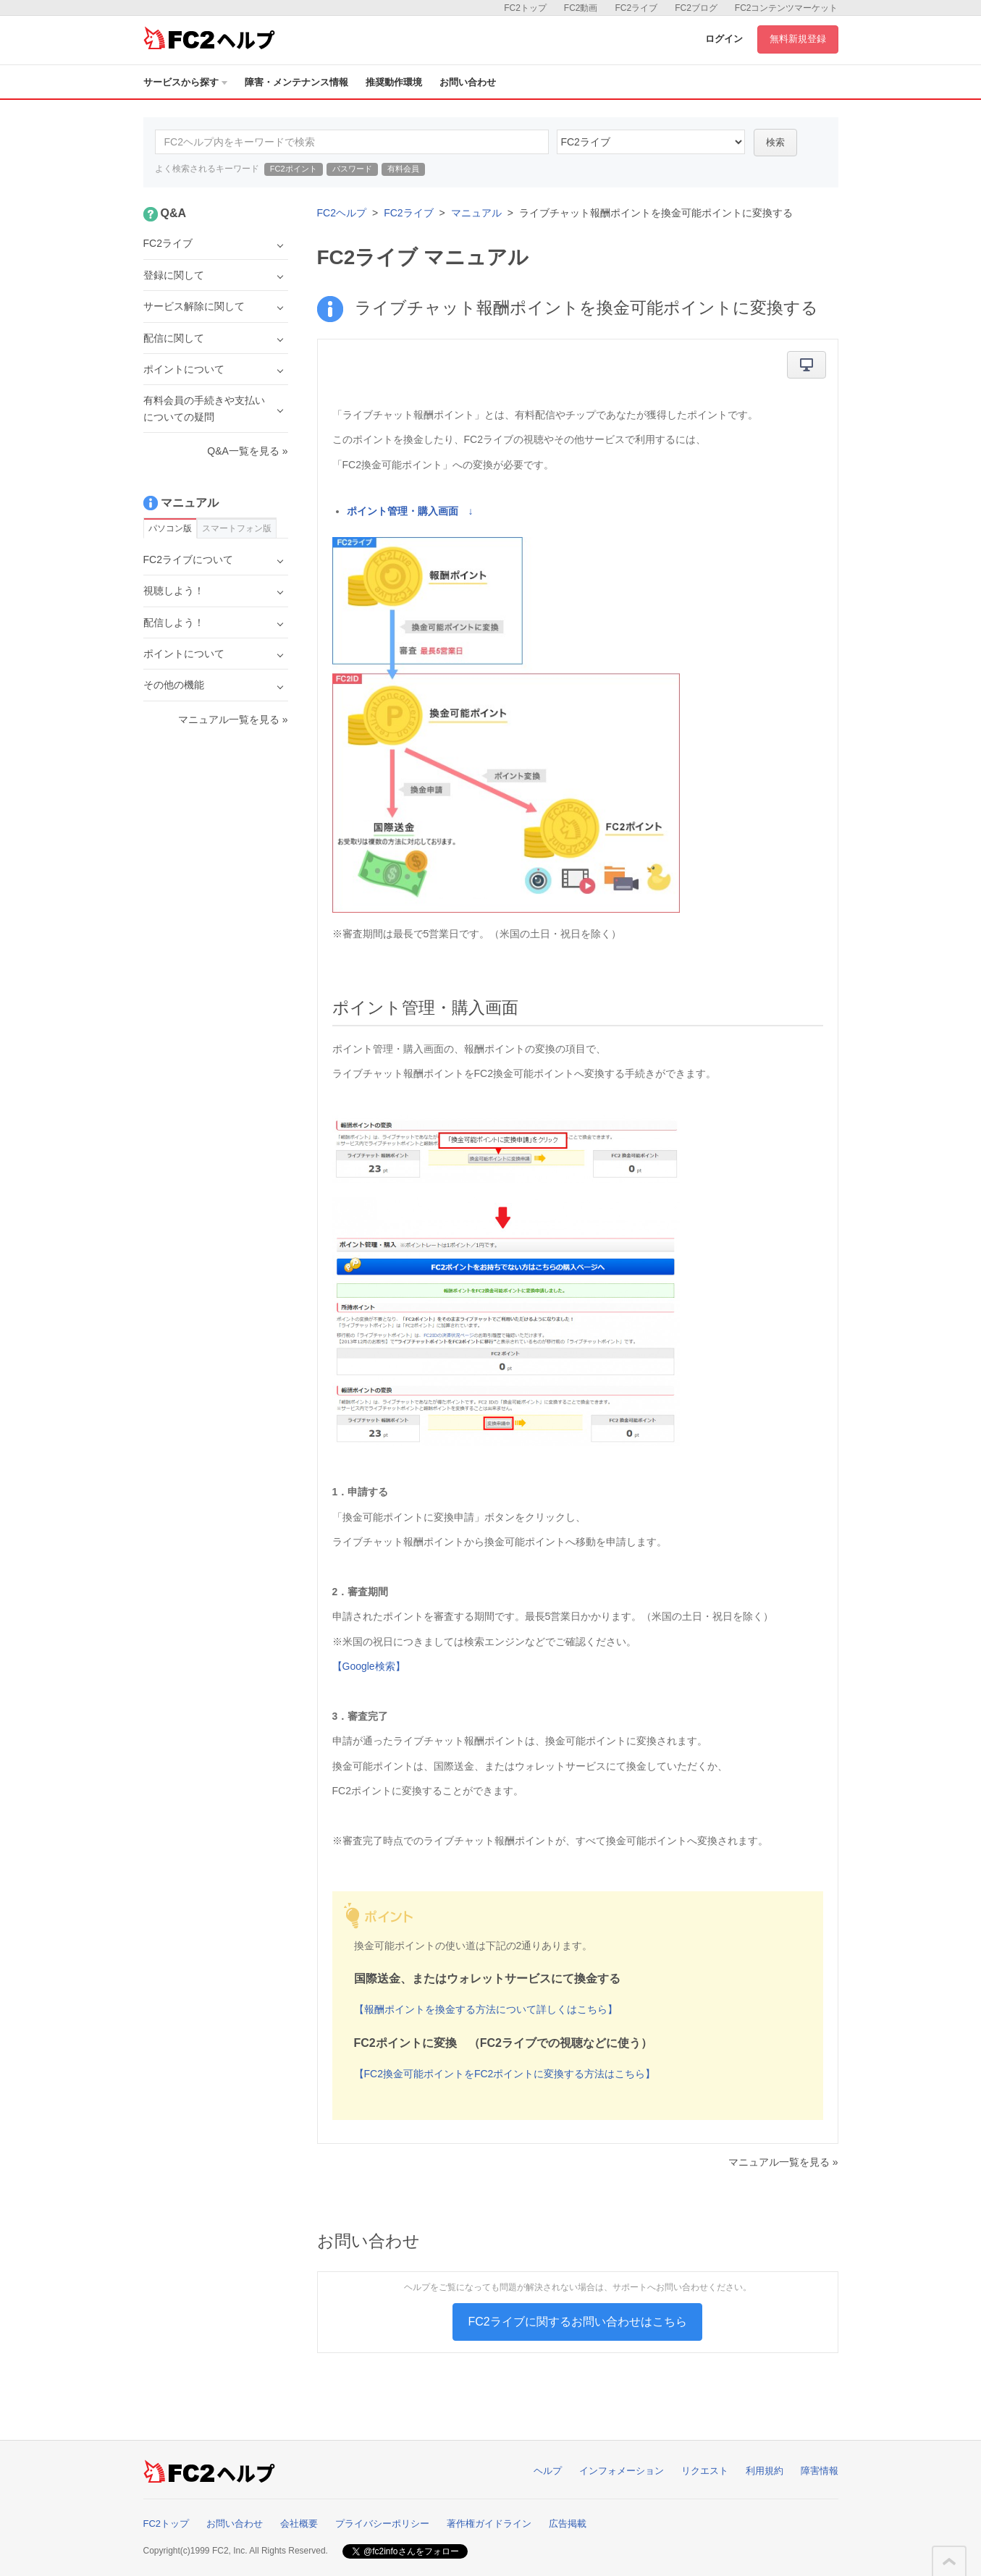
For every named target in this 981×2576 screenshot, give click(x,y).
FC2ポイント (293, 168)
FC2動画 (581, 8)
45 (651, 142)
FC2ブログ (696, 8)
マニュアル (476, 213)
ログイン (724, 38)
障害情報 (819, 2470)
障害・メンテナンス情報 (296, 82)
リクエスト (704, 2470)
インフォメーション (621, 2470)
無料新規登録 (798, 38)
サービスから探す (185, 82)
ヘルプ (548, 2470)
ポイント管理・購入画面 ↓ (410, 511)
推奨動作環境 (394, 82)
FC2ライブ (636, 8)
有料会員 (403, 168)
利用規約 (764, 2470)
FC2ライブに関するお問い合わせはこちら (577, 2321)
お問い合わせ (467, 82)
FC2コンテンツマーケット (786, 8)
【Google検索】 (368, 1666)
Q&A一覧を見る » (247, 451)
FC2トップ (525, 8)
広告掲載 (567, 2523)
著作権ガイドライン (489, 2523)
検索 (775, 142)
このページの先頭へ (949, 2561)
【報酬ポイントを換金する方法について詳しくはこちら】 (486, 2009)
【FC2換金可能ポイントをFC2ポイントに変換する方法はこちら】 (505, 2073)
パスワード (352, 168)
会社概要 (299, 2523)
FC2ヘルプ (341, 213)
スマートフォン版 (236, 528)
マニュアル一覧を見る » (783, 2162)
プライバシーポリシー (382, 2523)
